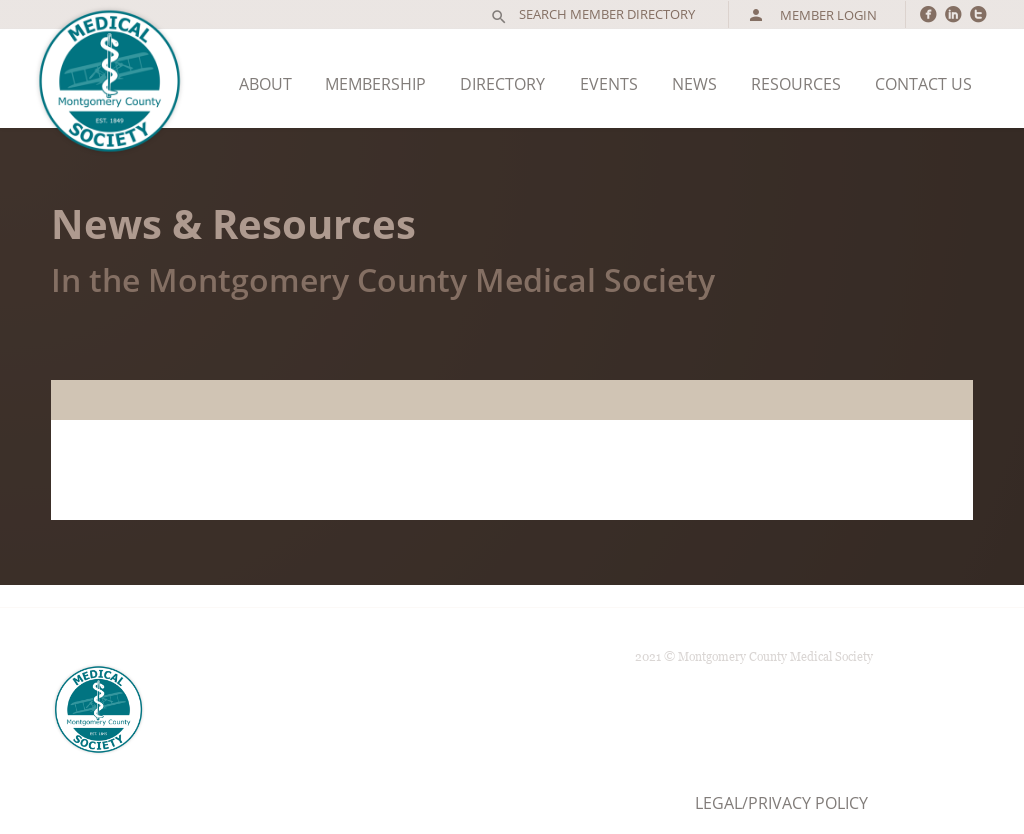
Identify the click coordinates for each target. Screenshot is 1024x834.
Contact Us (923, 84)
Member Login (812, 15)
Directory (502, 84)
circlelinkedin (953, 14)
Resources (796, 84)
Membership (375, 84)
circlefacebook (928, 14)
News (694, 84)
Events (609, 84)
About (265, 84)
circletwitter (978, 14)
